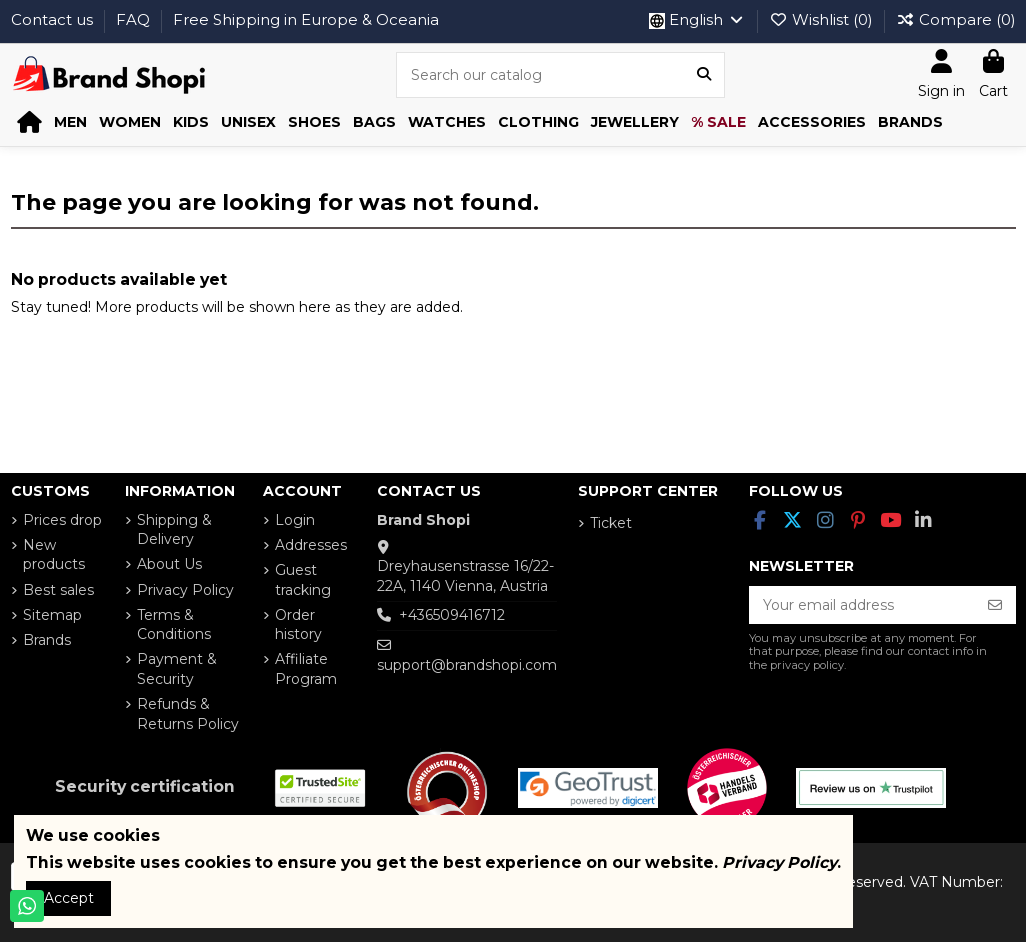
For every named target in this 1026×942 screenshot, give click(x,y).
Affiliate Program (306, 669)
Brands (47, 640)
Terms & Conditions (174, 625)
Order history (298, 625)
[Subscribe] (995, 605)
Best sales (58, 590)
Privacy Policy (185, 590)
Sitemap (52, 615)
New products (54, 555)
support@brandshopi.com (467, 665)
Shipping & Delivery (174, 530)
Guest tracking (303, 580)
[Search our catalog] (704, 74)
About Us (169, 564)
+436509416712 (452, 615)
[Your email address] (862, 605)
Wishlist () (823, 19)
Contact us (54, 19)
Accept (69, 898)
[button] (70, 122)
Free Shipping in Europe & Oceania (306, 19)
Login (295, 520)
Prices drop (62, 520)
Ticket (611, 523)
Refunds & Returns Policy (188, 714)
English (697, 19)
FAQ (135, 19)
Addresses (311, 545)
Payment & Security (177, 669)
